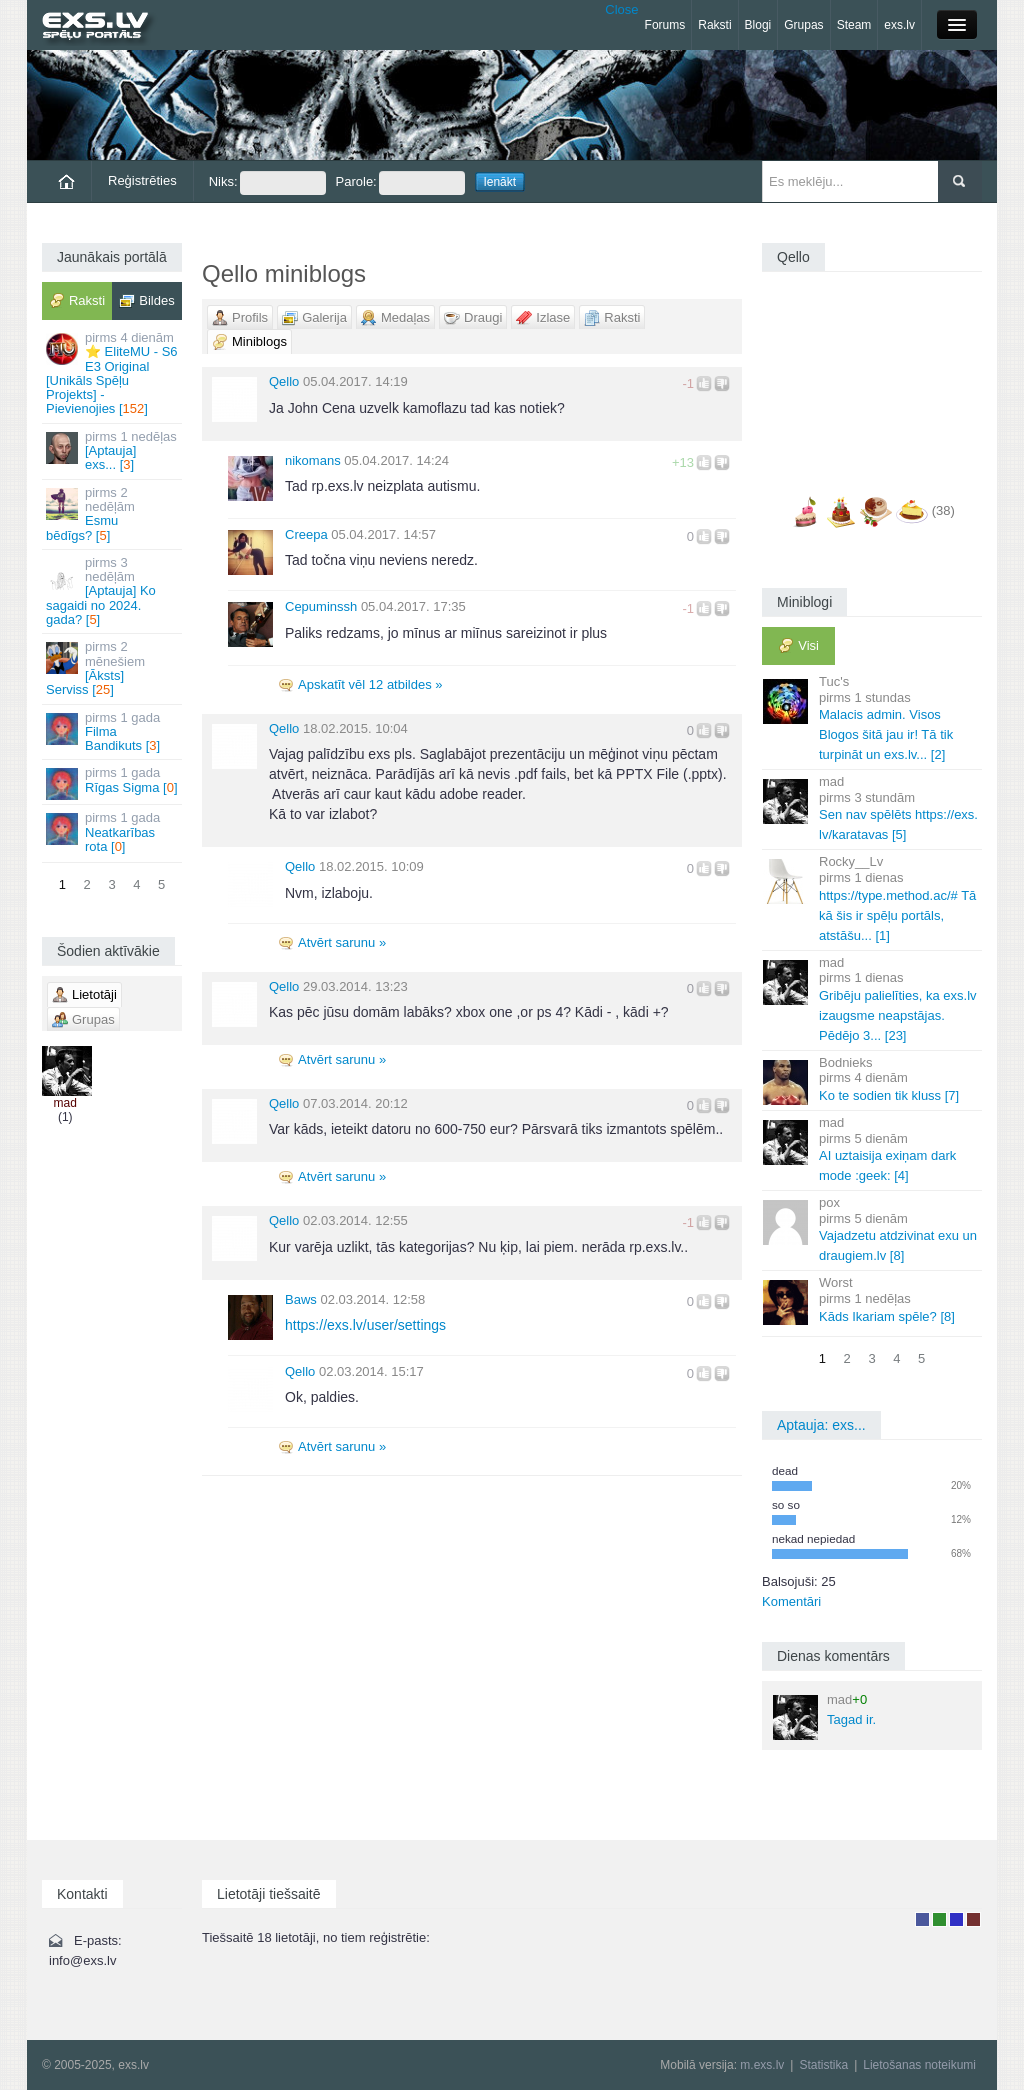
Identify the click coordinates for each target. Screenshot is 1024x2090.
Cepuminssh (321, 606)
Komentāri (791, 1601)
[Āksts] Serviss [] (113, 668)
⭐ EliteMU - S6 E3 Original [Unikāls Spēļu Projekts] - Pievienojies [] (113, 373)
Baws (301, 1299)
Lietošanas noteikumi (919, 2065)
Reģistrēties (142, 180)
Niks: (267, 183)
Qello (284, 381)
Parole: (400, 183)
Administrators (973, 1919)
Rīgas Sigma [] (113, 782)
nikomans (313, 460)
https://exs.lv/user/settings (365, 1325)
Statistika (823, 2065)
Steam (854, 25)
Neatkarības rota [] (113, 832)
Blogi (758, 25)
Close (621, 9)
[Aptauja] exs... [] (113, 451)
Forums (665, 25)
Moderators (956, 1919)
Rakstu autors (939, 1919)
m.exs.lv (762, 2065)
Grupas (803, 25)
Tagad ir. (824, 1716)
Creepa (306, 534)
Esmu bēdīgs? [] (113, 514)
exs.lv (899, 25)
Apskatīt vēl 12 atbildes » (370, 684)
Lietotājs (922, 1919)
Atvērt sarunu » (342, 942)
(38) (943, 510)
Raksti (714, 25)
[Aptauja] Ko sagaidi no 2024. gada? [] (113, 591)
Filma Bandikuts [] (113, 732)
